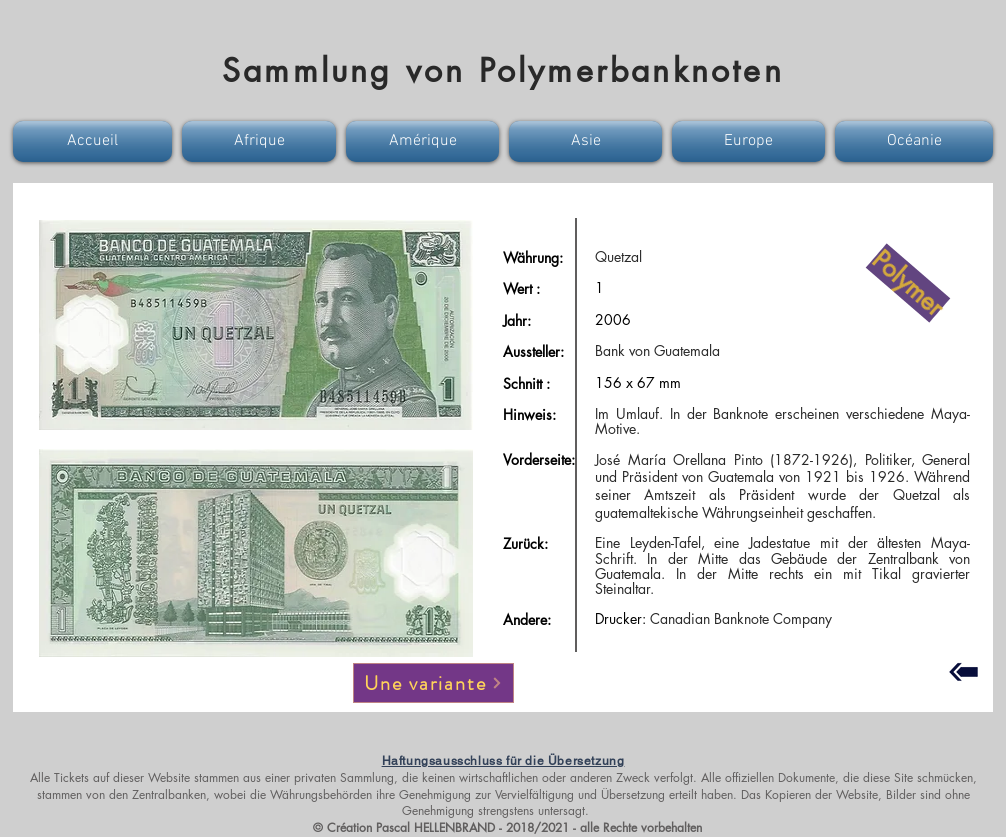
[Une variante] (433, 683)
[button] (95, 141)
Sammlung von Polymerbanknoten (503, 70)
